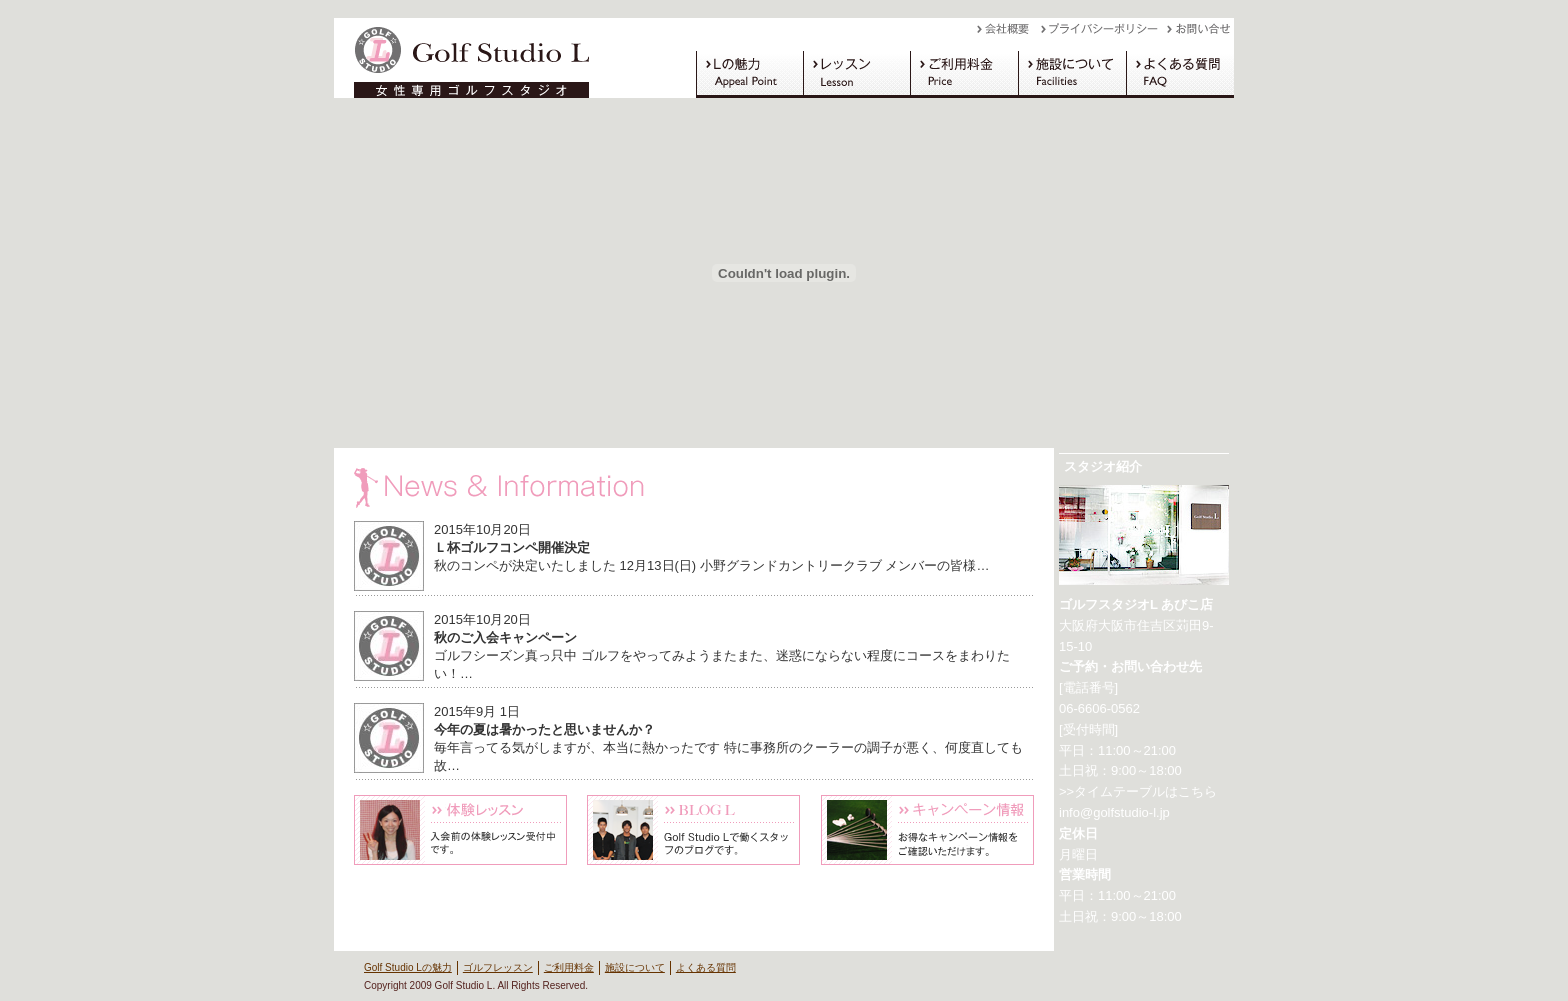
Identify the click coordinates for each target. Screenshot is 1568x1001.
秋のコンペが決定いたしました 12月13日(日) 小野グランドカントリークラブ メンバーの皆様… (711, 565)
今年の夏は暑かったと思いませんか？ (544, 729)
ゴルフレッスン (856, 74)
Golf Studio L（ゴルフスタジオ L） (464, 58)
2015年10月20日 (482, 529)
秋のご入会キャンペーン (505, 637)
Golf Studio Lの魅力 (749, 74)
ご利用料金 (964, 74)
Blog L (693, 830)
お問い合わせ (1200, 34)
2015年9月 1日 (477, 711)
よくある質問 (1180, 74)
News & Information (694, 488)
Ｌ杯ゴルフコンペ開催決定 (512, 547)
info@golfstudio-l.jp (1114, 812)
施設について (1072, 74)
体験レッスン (460, 830)
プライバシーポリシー (1104, 34)
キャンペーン (927, 830)
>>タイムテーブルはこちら (1138, 791)
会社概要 (1009, 34)
